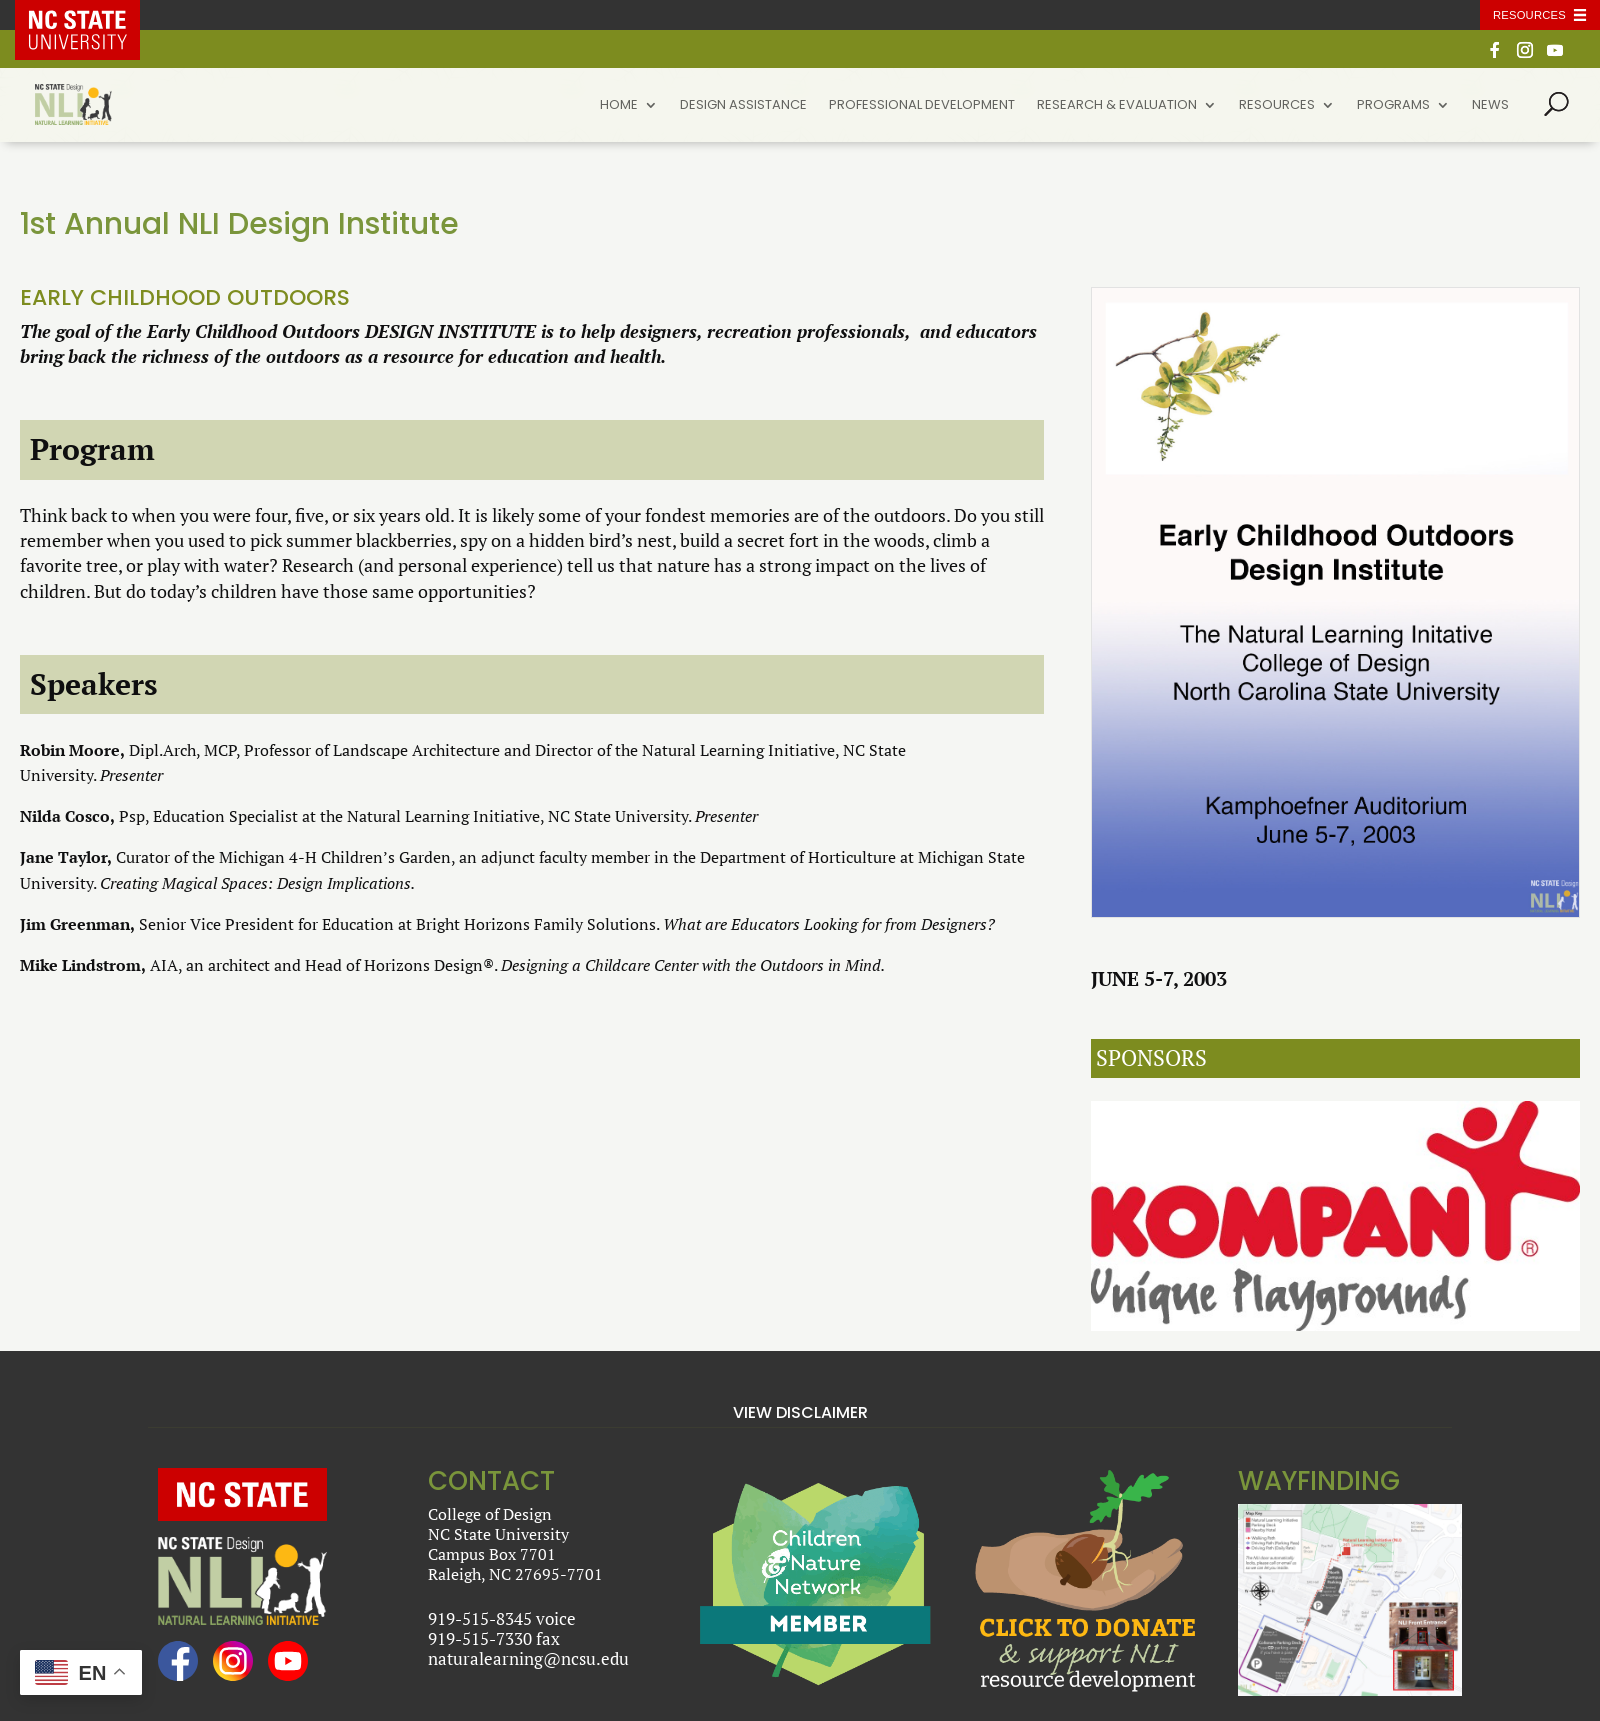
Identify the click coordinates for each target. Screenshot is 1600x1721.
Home (619, 106)
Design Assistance (743, 106)
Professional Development (922, 106)
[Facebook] (1495, 55)
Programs (1393, 106)
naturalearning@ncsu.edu (528, 1658)
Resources (1277, 106)
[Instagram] (1525, 55)
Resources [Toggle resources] (1529, 15)
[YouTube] (1555, 55)
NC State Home (92, 15)
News (1490, 106)
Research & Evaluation (1117, 106)
